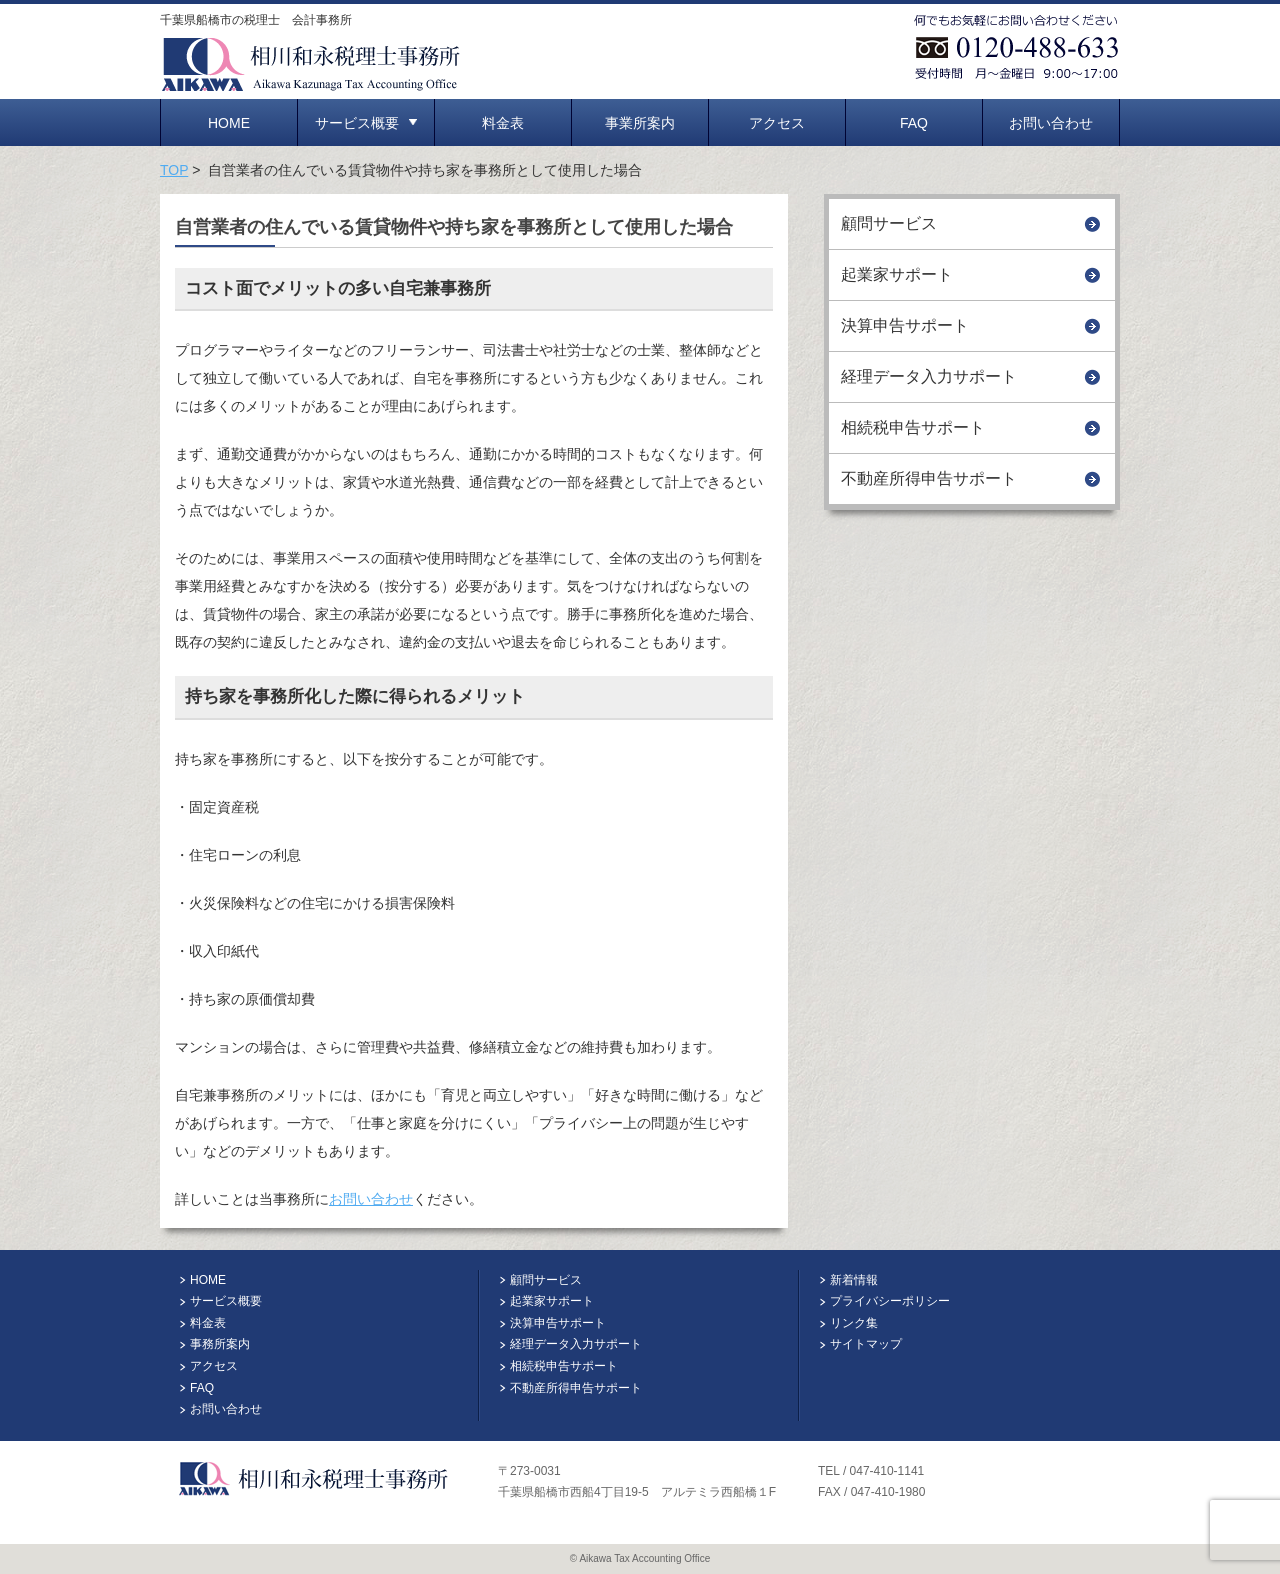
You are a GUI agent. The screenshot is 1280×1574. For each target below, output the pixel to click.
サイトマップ (866, 1344)
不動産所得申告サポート (929, 478)
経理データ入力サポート (929, 376)
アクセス (777, 123)
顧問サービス (889, 223)
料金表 (503, 123)
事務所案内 (220, 1344)
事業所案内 (640, 123)
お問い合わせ (1051, 123)
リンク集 (854, 1323)
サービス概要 (366, 123)
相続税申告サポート (913, 427)
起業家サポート (897, 274)
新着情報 (854, 1280)
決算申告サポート (905, 325)
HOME (229, 123)
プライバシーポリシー (890, 1301)
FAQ (914, 123)
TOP (174, 170)
